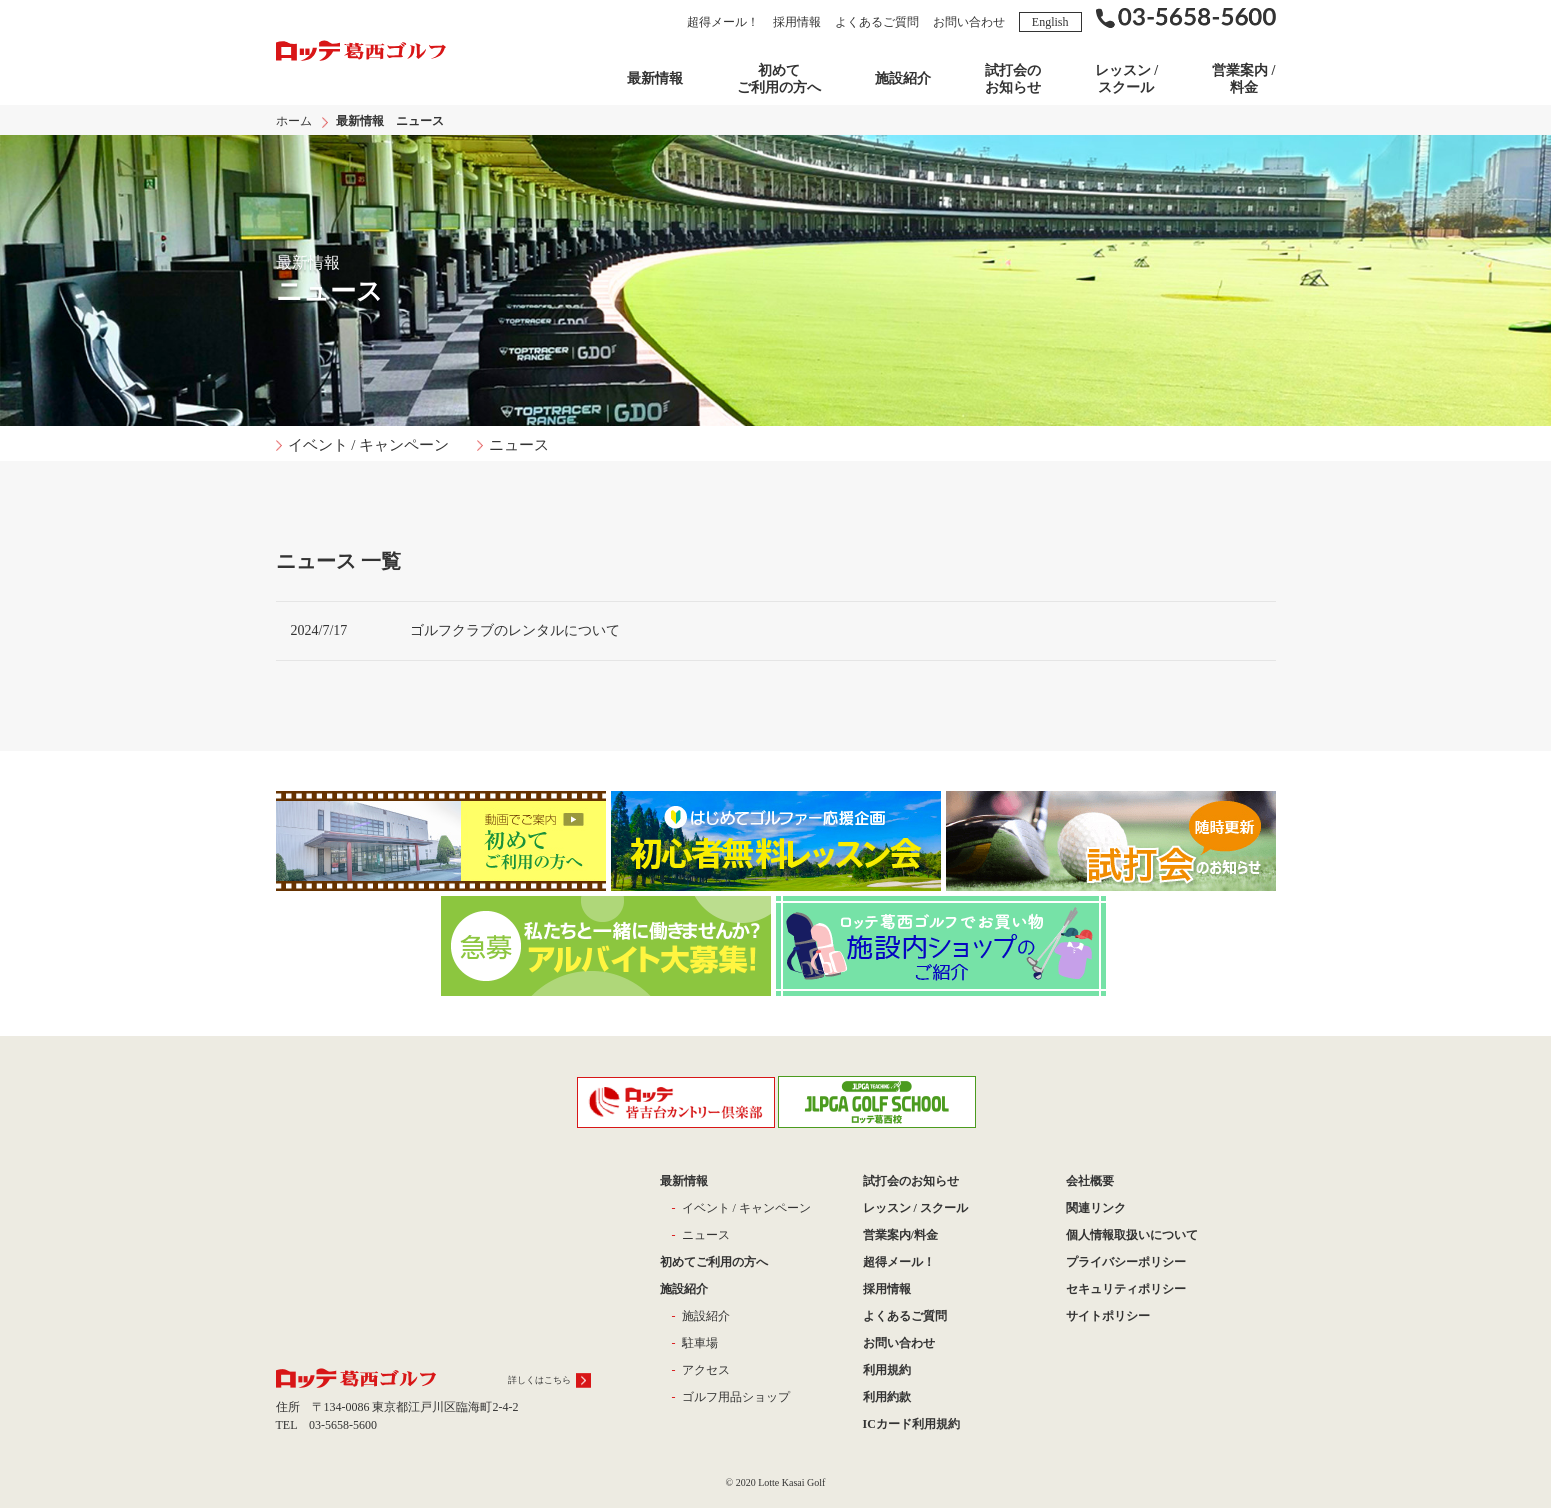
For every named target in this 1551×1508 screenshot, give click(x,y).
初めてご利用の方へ (779, 79)
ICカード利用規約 (911, 1424)
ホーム (294, 121)
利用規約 (887, 1370)
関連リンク (1096, 1208)
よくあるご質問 (877, 22)
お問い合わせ (969, 22)
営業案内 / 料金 (1243, 79)
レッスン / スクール (1126, 79)
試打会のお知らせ (911, 1181)
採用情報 (797, 22)
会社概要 (1090, 1181)
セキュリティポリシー (1126, 1289)
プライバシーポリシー (1126, 1262)
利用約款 (887, 1397)
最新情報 (655, 78)
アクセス (706, 1370)
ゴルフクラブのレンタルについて (515, 630)
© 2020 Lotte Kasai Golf (776, 1482)
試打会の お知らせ (1013, 79)
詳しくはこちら (539, 1380)
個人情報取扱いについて (1132, 1235)
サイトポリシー (1108, 1316)
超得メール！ (723, 22)
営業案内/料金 (900, 1235)
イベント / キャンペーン (369, 445)
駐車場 (700, 1343)
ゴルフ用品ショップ (736, 1397)
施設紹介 (903, 78)
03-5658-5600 (343, 1425)
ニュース (519, 445)
